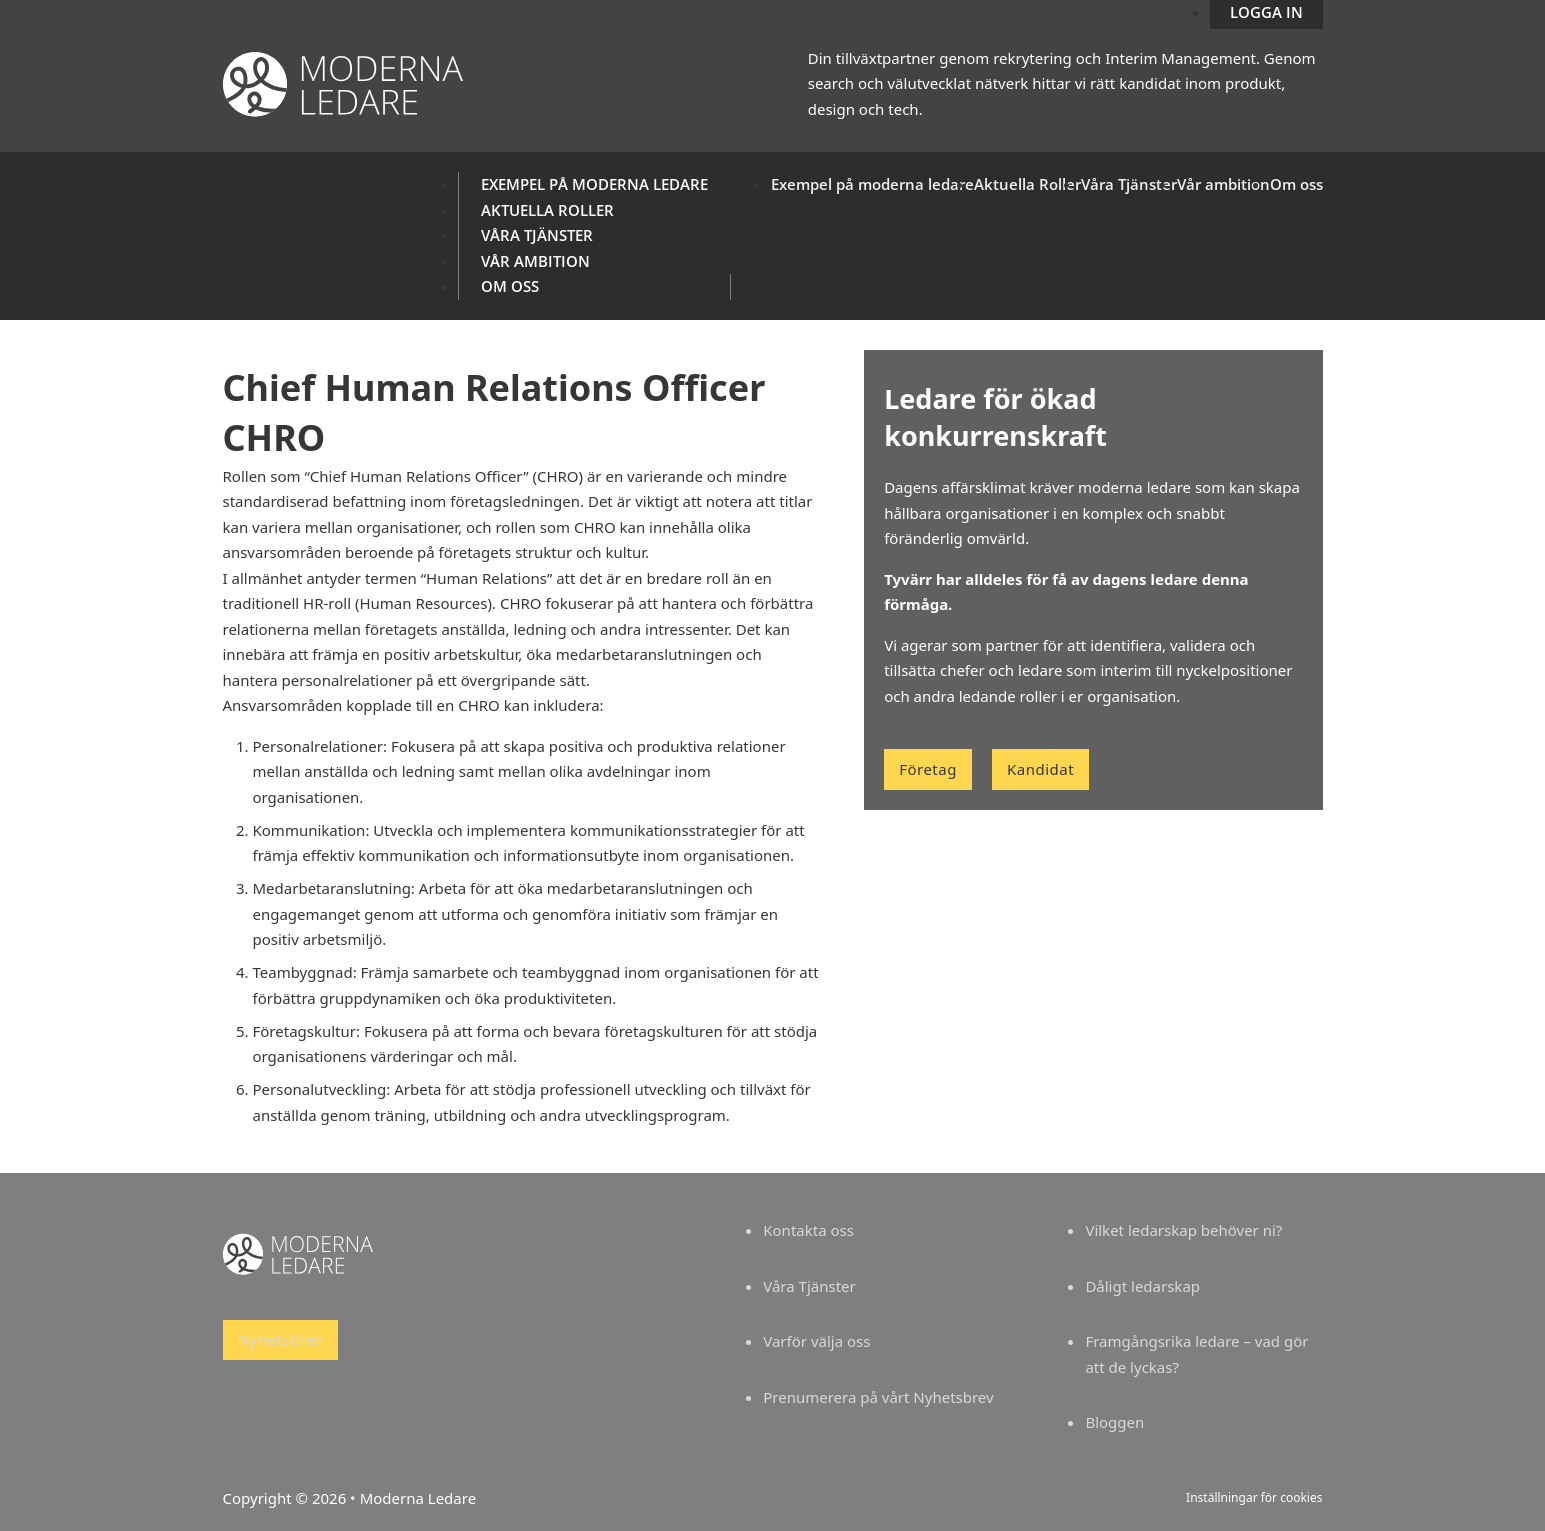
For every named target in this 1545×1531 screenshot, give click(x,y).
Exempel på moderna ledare (594, 184)
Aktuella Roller (547, 210)
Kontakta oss (808, 1230)
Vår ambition (535, 261)
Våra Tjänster (537, 235)
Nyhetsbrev (280, 1339)
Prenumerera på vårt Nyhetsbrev (878, 1397)
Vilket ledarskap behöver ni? (1183, 1230)
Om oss (510, 286)
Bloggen (1114, 1422)
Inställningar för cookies (1254, 1497)
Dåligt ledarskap (1142, 1286)
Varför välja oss (816, 1341)
